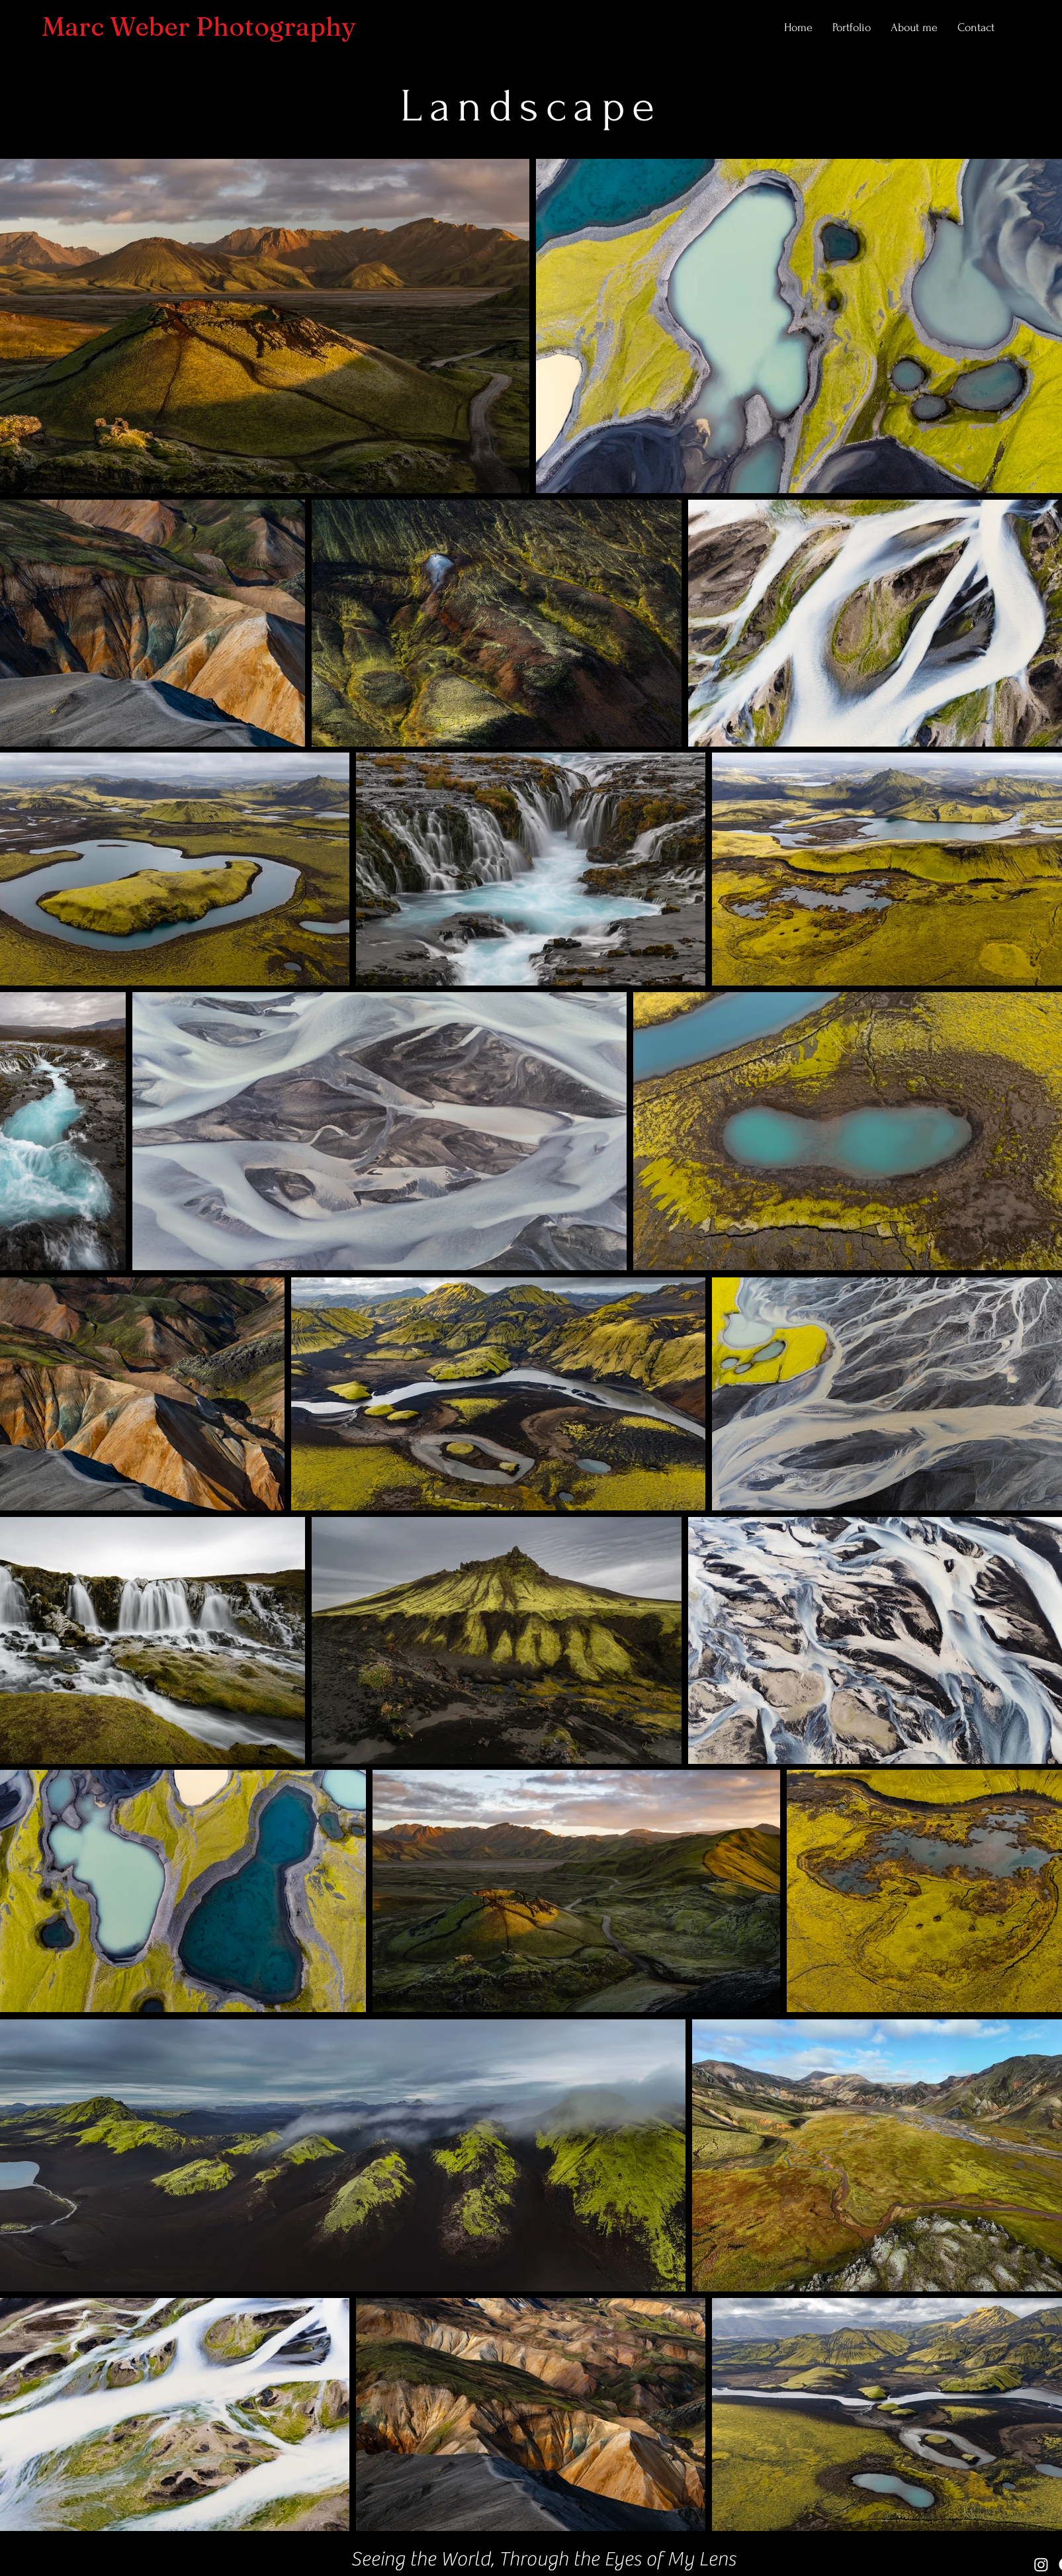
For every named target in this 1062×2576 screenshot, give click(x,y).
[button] (851, 27)
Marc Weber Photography (199, 26)
